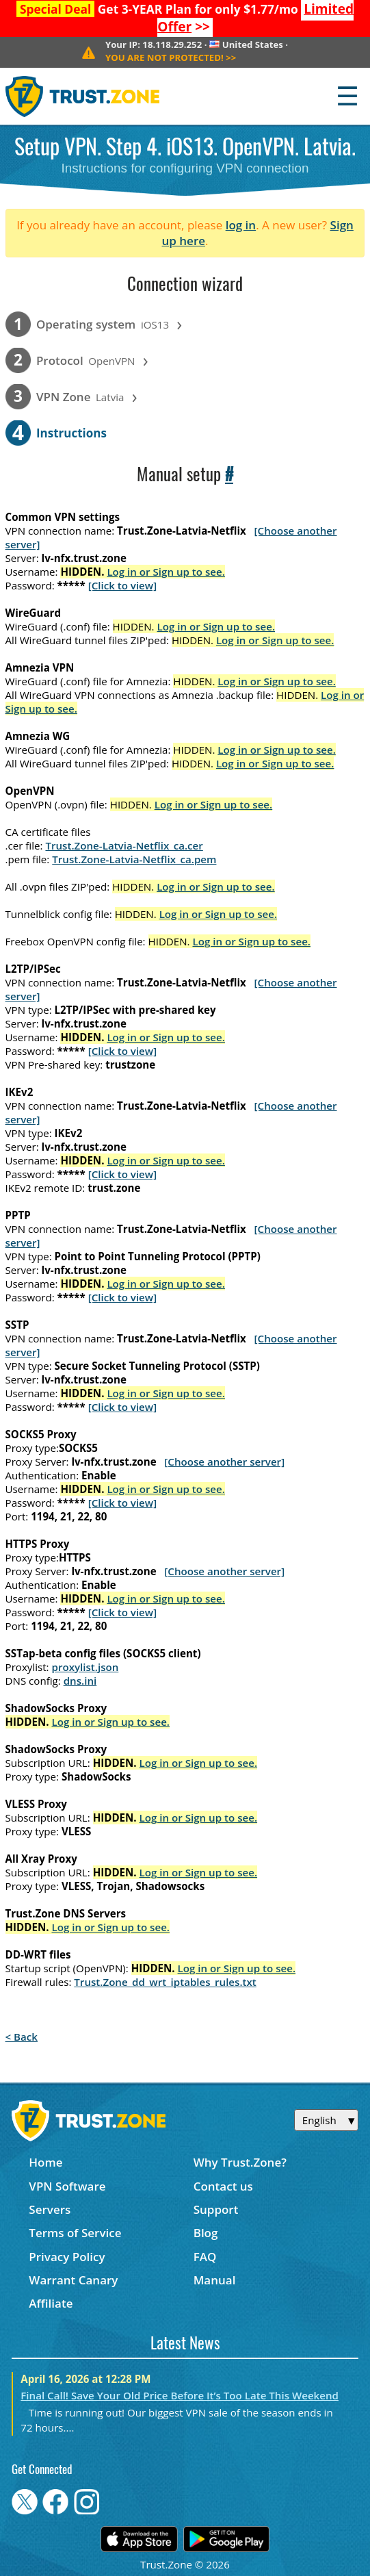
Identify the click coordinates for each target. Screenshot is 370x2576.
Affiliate (50, 2303)
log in (241, 225)
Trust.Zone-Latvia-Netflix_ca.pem (134, 859)
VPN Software (67, 2186)
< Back (21, 2036)
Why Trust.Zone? (240, 2162)
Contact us (223, 2186)
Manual (215, 2280)
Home (45, 2162)
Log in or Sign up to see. (166, 571)
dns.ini (80, 1680)
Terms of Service (75, 2233)
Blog (206, 2233)
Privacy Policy (67, 2257)
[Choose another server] (224, 1461)
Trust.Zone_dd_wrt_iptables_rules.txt (165, 1982)
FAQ (205, 2257)
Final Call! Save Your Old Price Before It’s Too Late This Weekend (180, 2395)
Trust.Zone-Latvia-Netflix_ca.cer (123, 845)
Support (216, 2209)
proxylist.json (85, 1667)
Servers (49, 2209)
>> (170, 57)
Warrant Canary (73, 2280)
